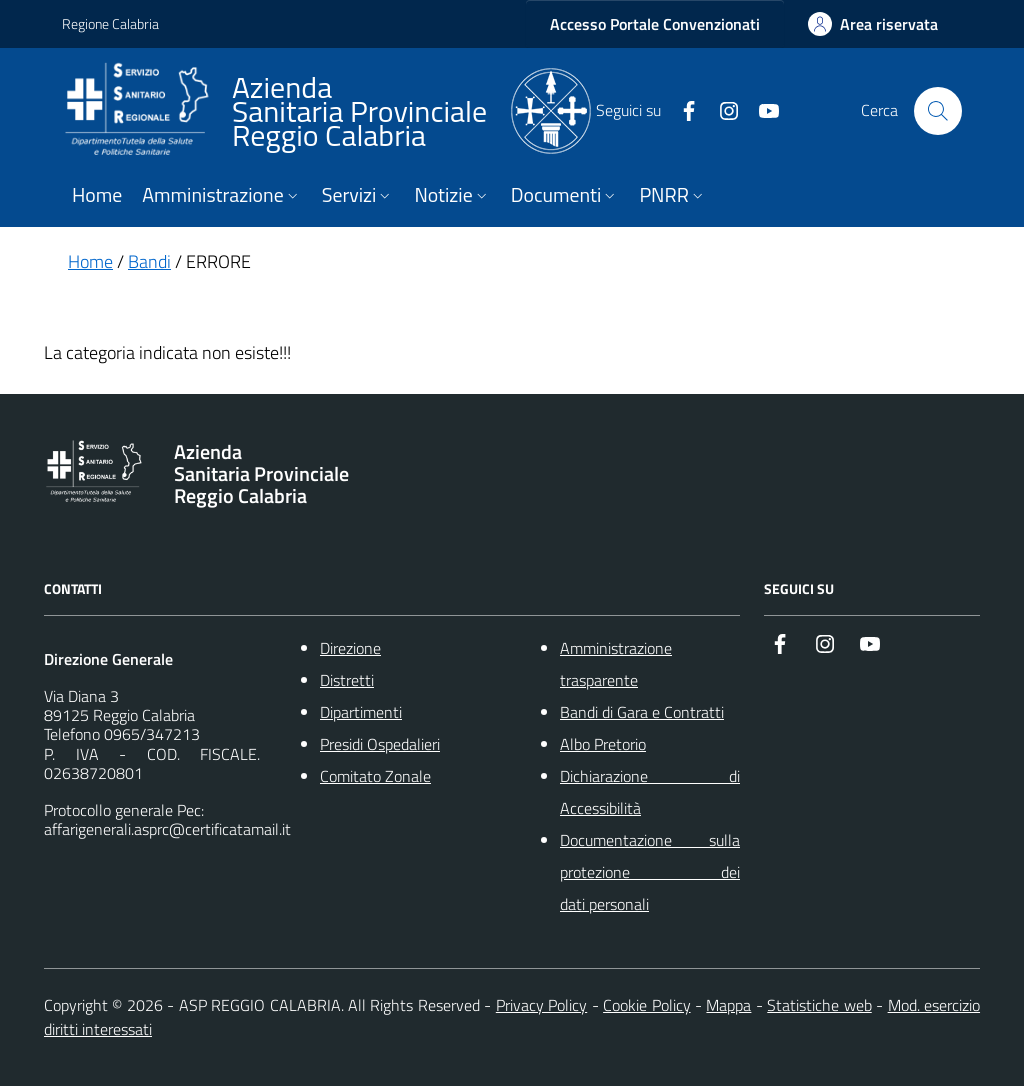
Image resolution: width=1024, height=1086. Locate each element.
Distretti (347, 680)
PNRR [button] (672, 195)
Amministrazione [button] (221, 195)
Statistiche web (819, 1005)
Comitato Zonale (375, 776)
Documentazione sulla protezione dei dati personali (650, 872)
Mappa (728, 1005)
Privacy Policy (541, 1005)
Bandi (149, 261)
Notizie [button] (452, 195)
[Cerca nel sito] (938, 111)
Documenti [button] (565, 195)
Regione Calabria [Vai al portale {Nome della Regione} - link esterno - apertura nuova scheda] (110, 23)
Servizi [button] (358, 195)
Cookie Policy (646, 1005)
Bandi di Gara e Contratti (642, 712)
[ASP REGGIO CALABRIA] (326, 111)
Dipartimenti (361, 712)
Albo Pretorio (603, 744)
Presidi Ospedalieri (380, 744)
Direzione (350, 648)
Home (97, 195)
